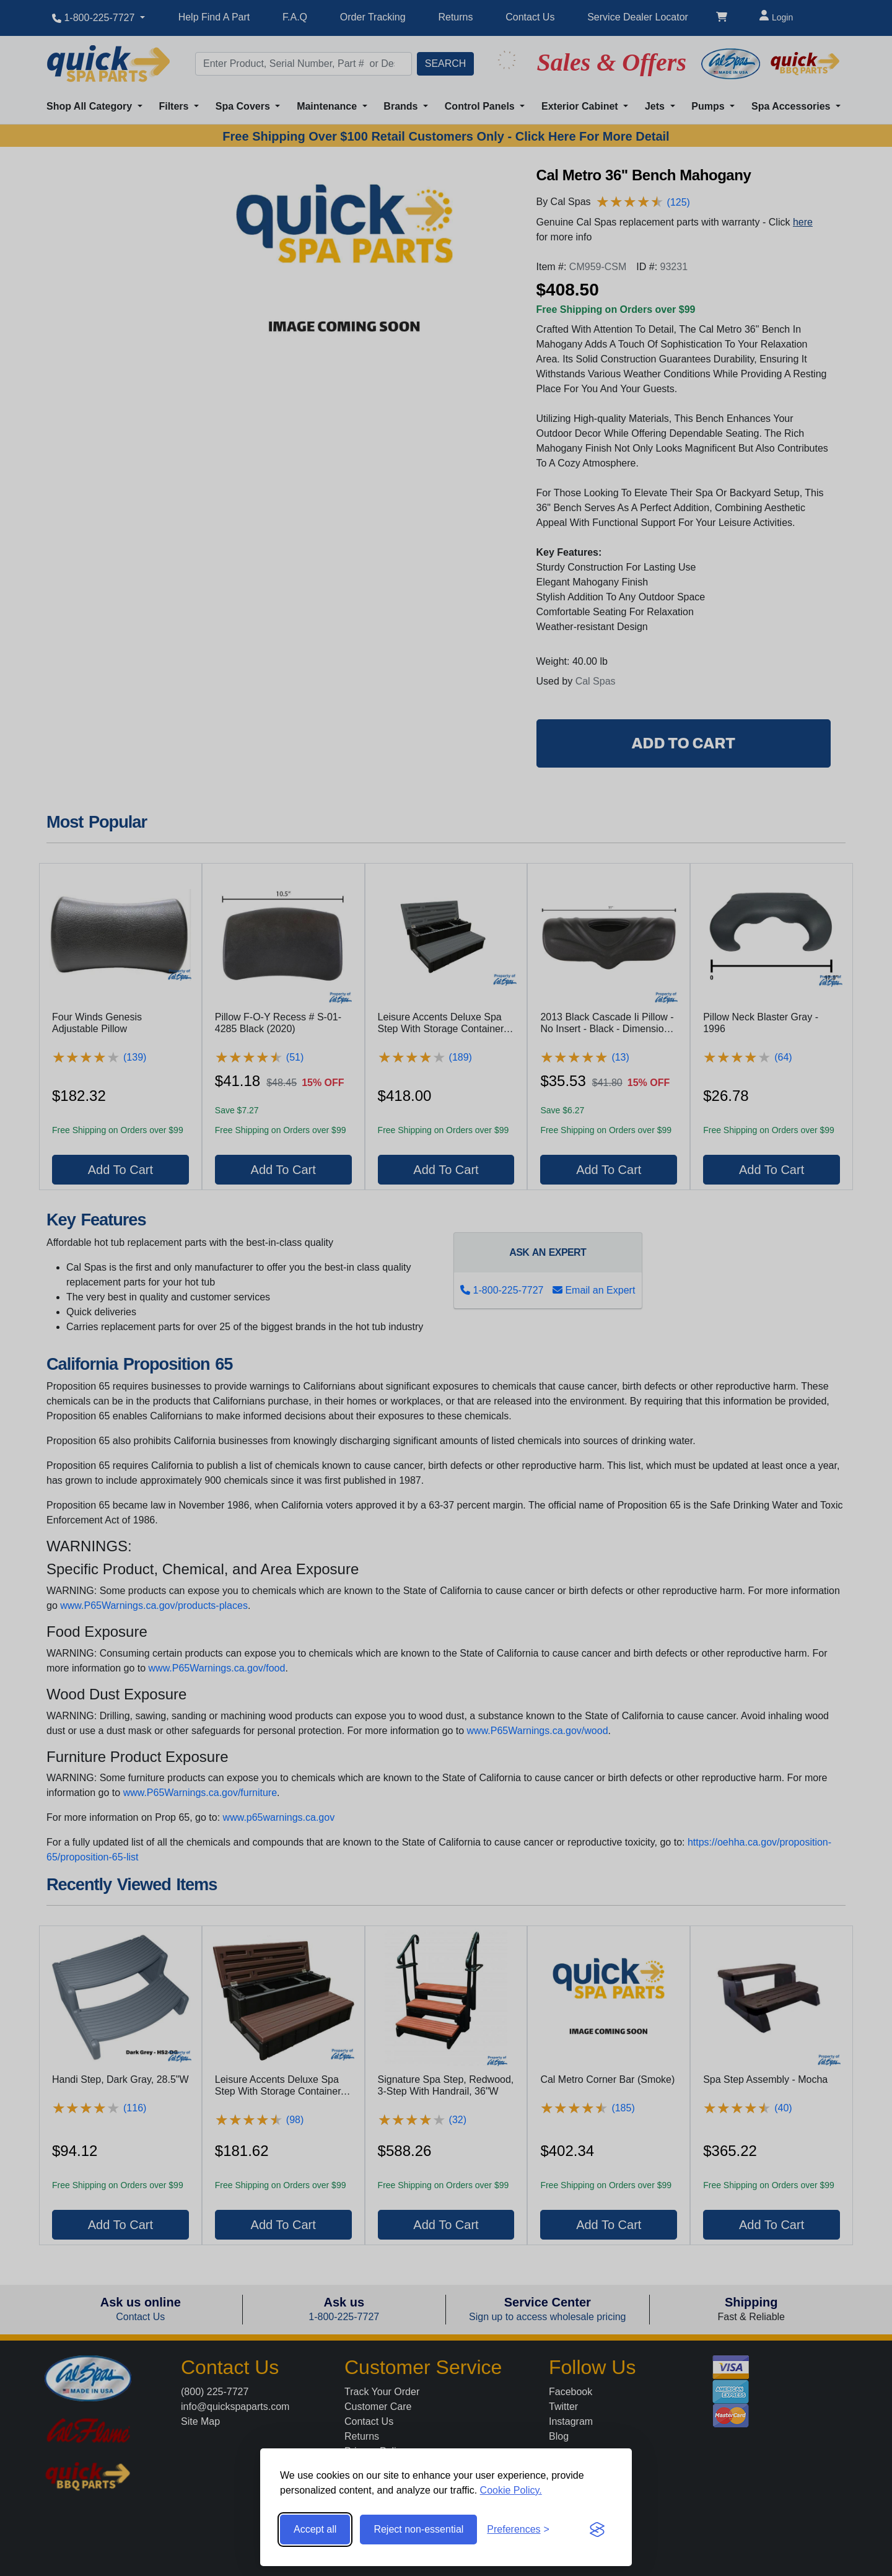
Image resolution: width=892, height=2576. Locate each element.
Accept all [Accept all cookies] (315, 2529)
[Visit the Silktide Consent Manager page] (597, 2529)
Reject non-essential (418, 2529)
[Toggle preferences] (518, 2529)
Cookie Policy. (511, 2490)
